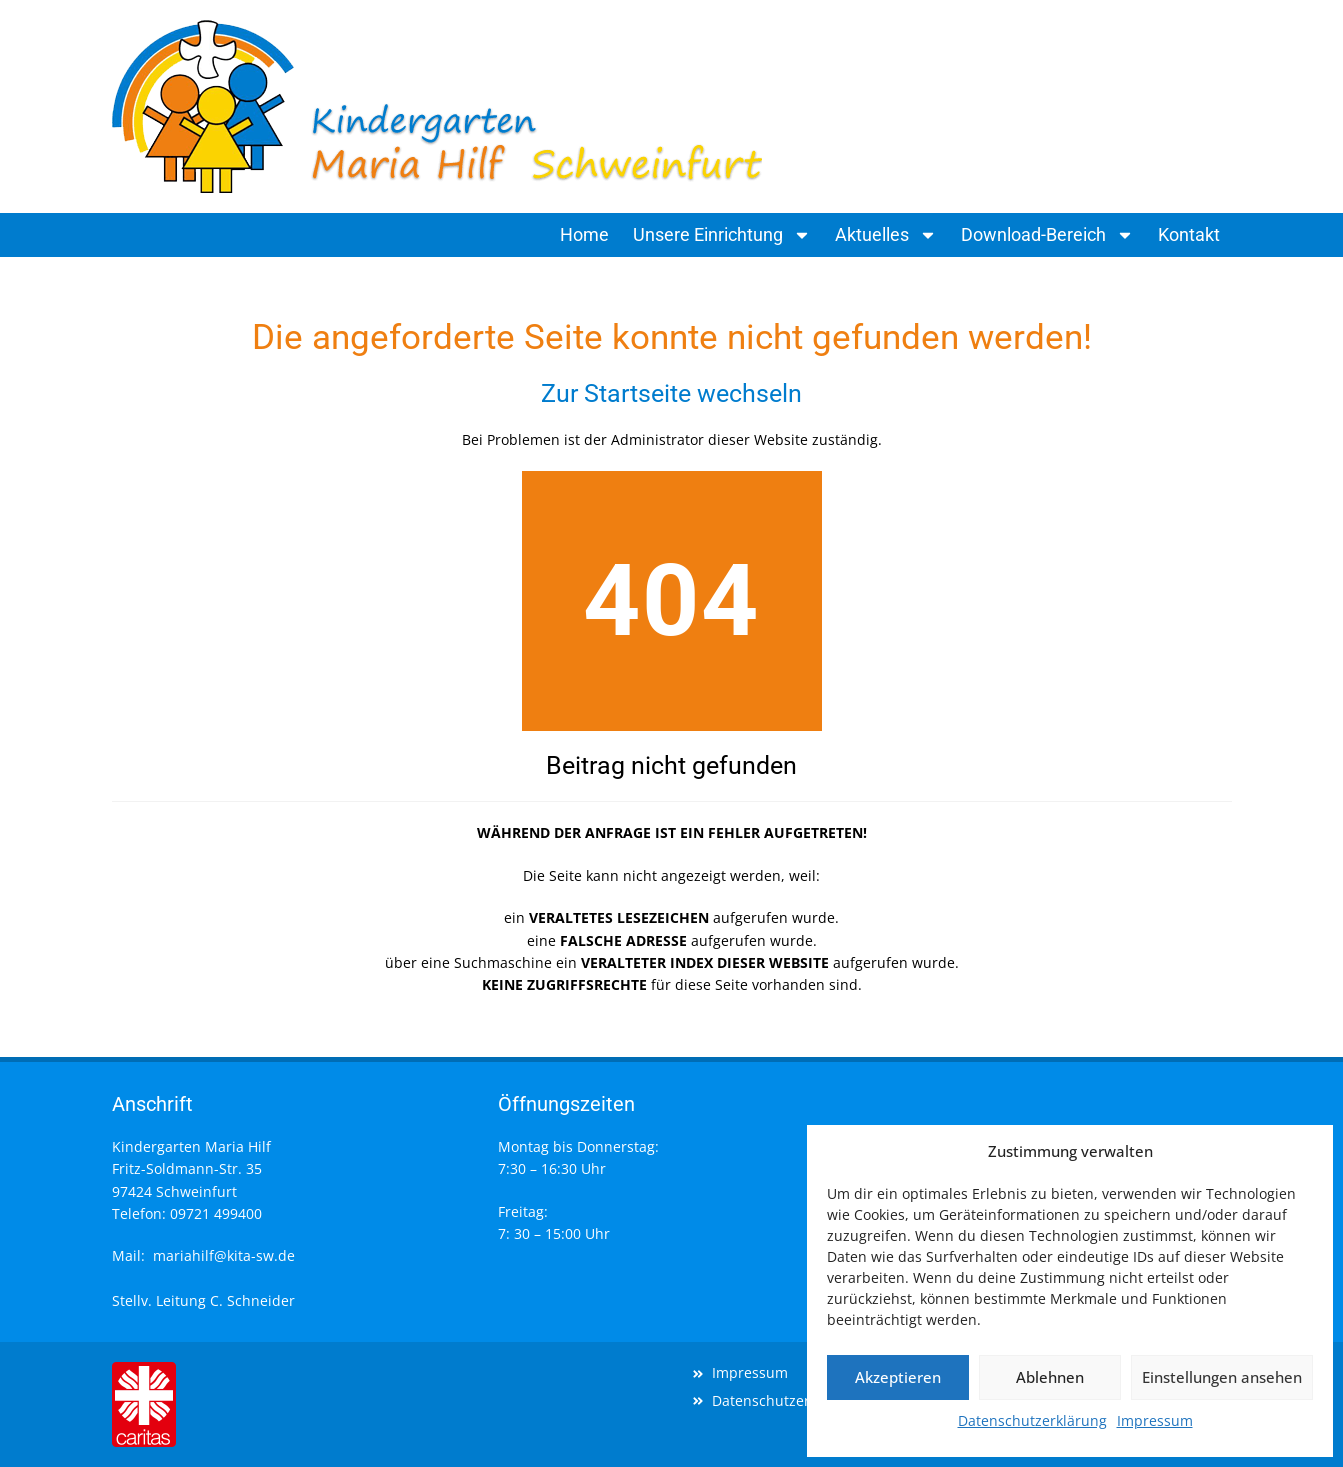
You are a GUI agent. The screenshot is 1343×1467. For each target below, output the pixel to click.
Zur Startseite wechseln (671, 393)
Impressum (1155, 1420)
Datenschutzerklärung (1032, 1420)
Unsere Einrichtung (722, 235)
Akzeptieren (898, 1377)
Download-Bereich (1047, 235)
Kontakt (1189, 234)
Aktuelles (886, 235)
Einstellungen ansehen (1222, 1377)
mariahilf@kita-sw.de (224, 1255)
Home (584, 234)
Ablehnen (1050, 1377)
